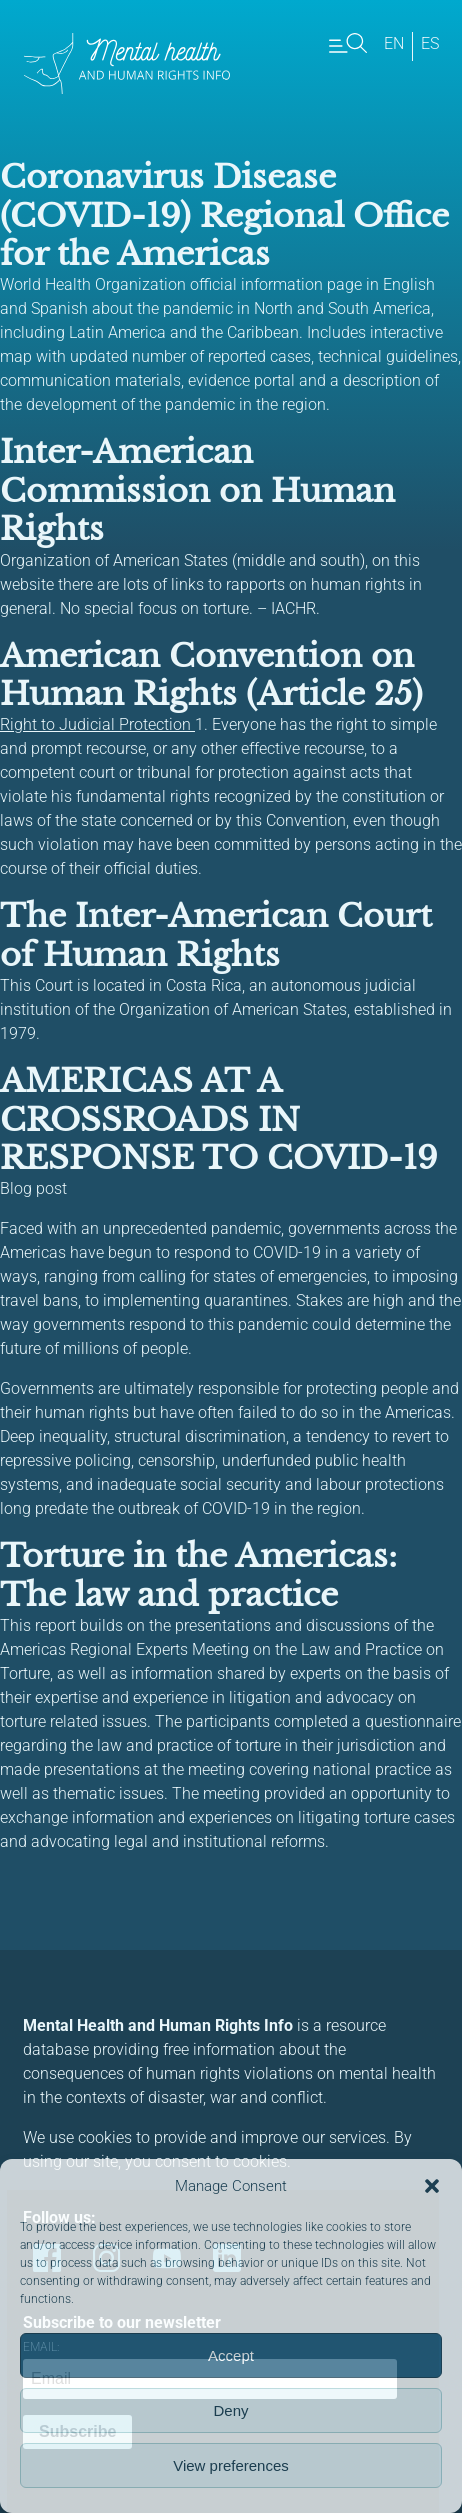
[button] (432, 2186)
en (394, 43)
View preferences (231, 2465)
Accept (231, 2355)
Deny (230, 2410)
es (430, 43)
